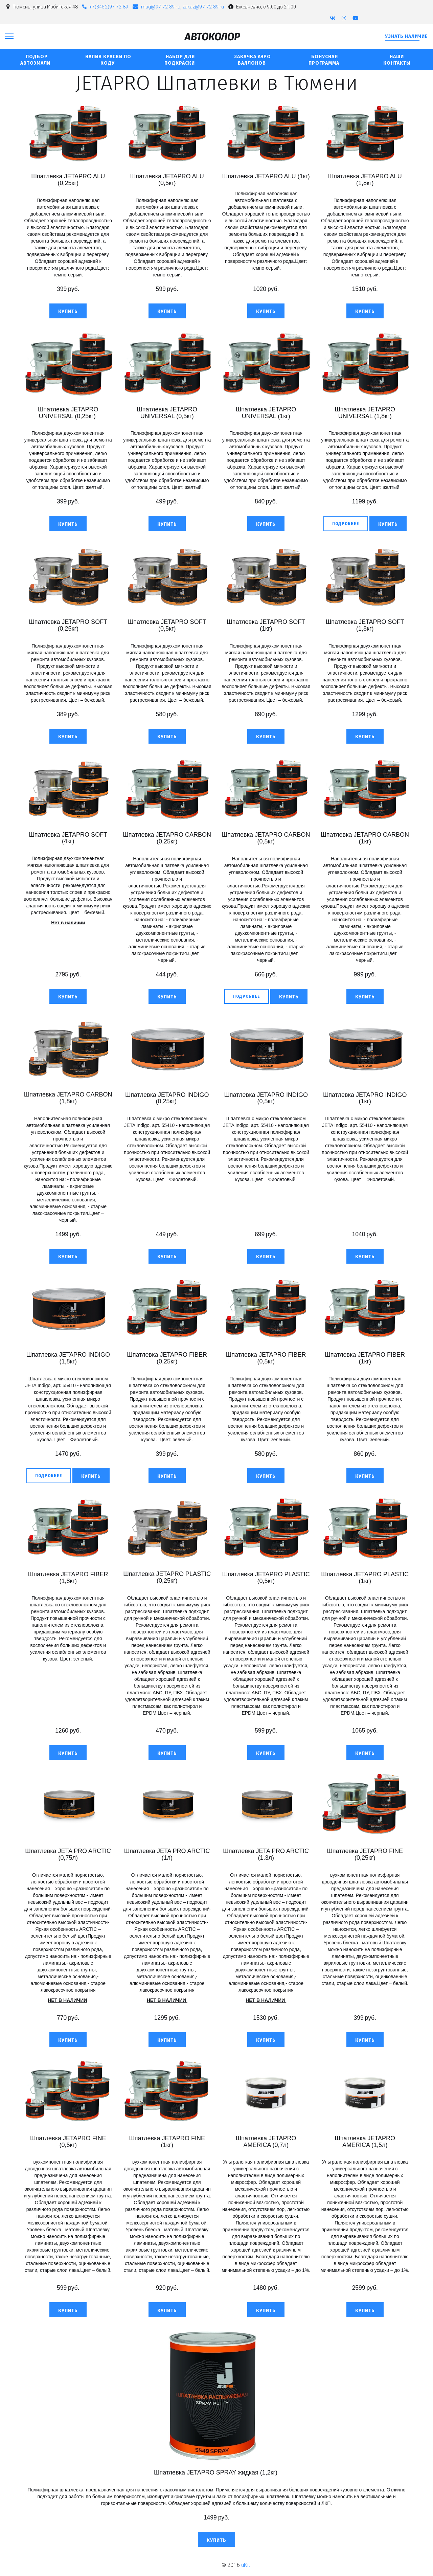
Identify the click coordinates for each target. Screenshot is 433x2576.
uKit (245, 2565)
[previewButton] (345, 523)
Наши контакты (396, 60)
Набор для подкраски (180, 60)
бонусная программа (325, 60)
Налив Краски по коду (108, 60)
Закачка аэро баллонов (252, 60)
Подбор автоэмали (36, 60)
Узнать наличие (406, 36)
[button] (68, 310)
